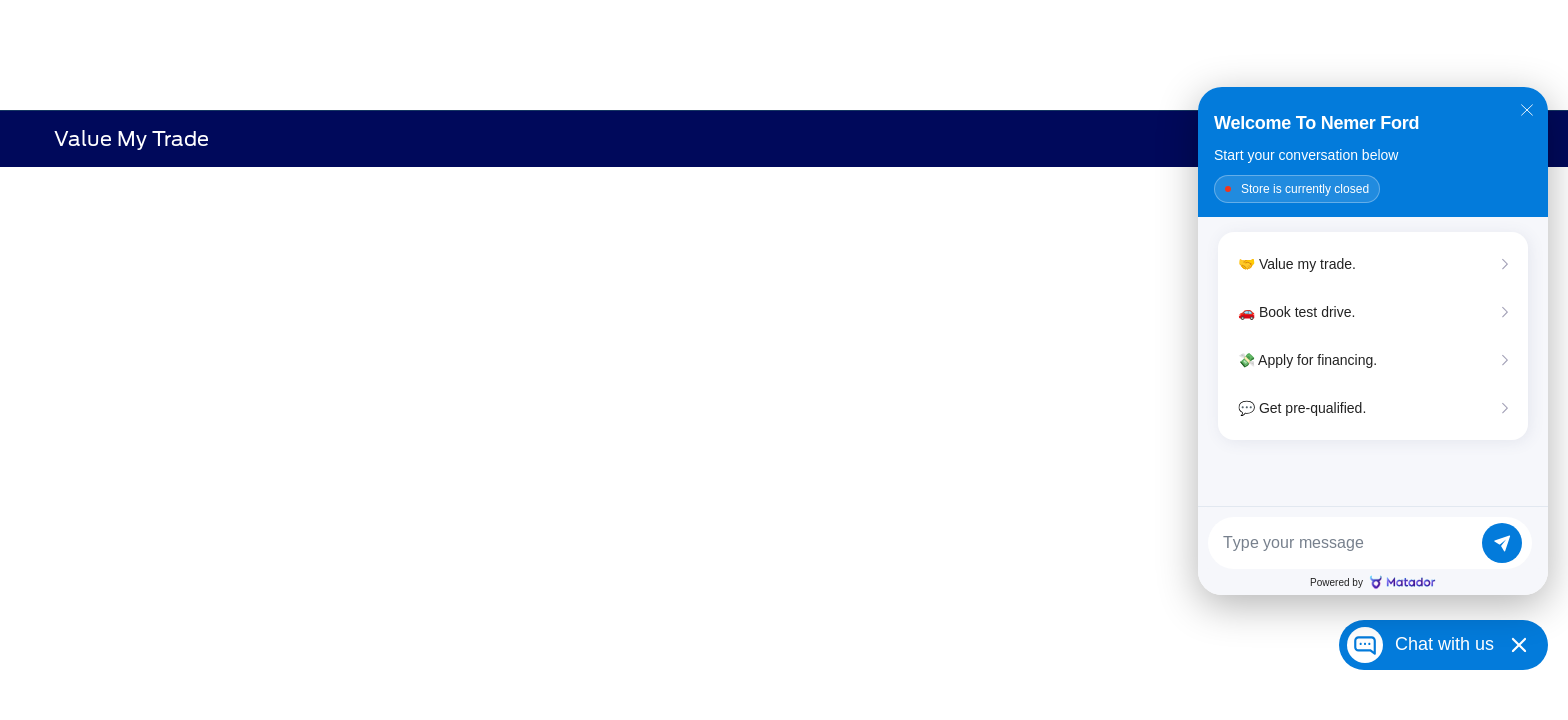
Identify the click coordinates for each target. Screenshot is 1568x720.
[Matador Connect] (1373, 341)
